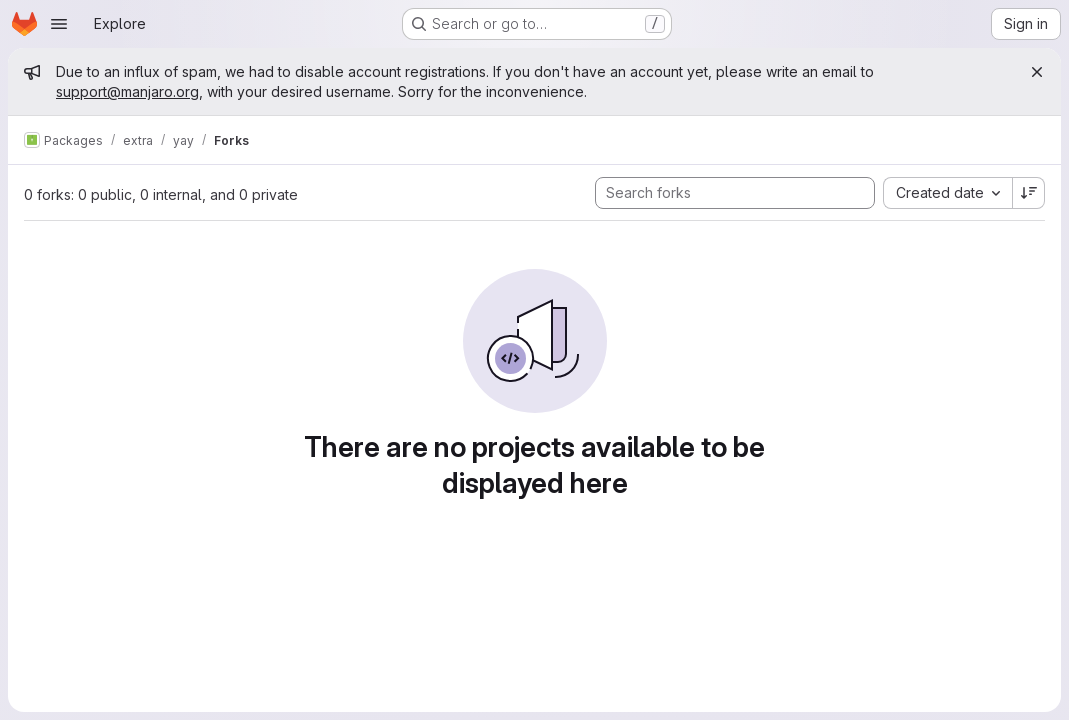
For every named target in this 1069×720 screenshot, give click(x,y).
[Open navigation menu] (59, 24)
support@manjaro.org (127, 91)
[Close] (1037, 72)
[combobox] (947, 193)
